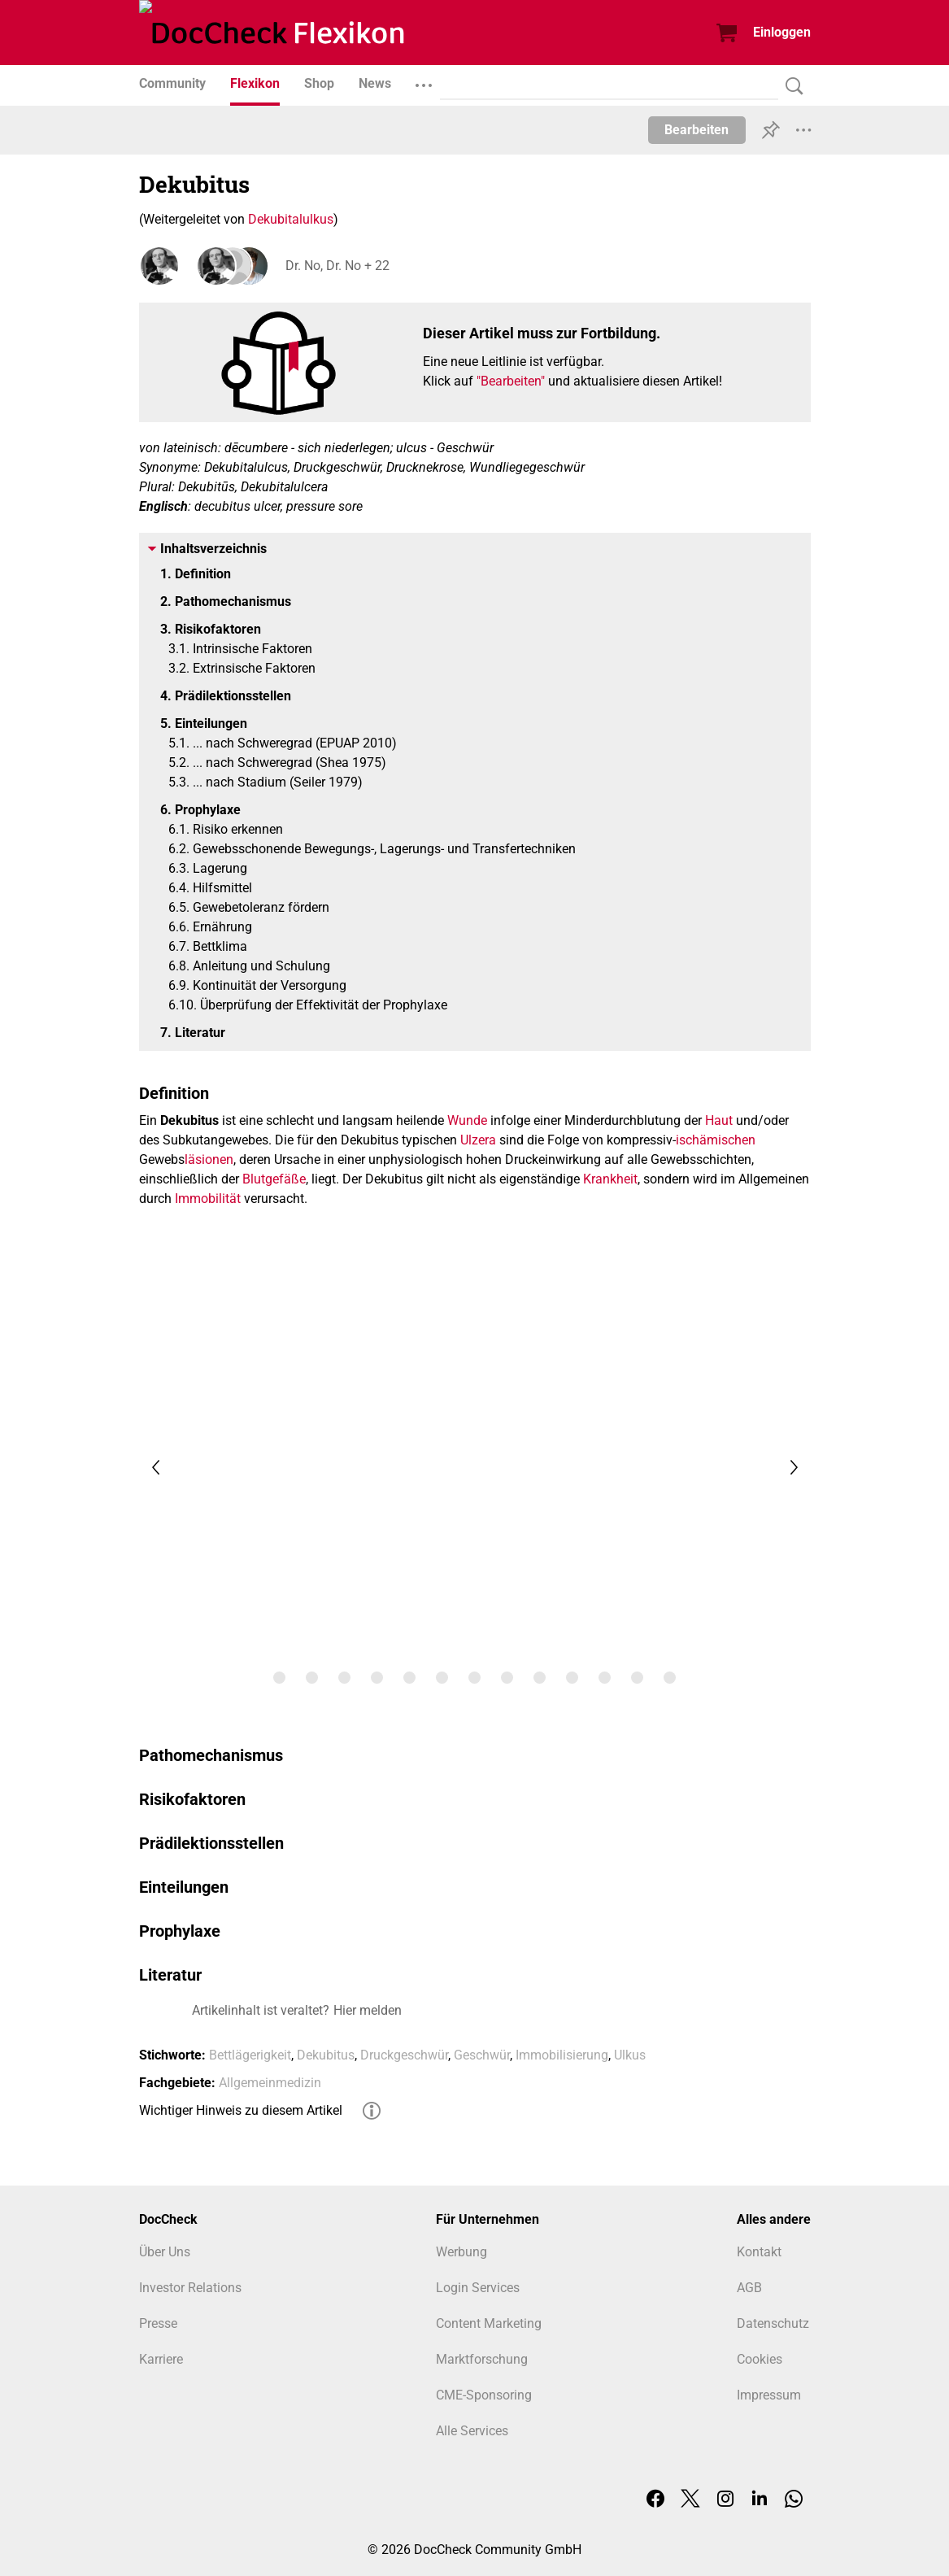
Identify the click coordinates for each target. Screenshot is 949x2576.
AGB (749, 2287)
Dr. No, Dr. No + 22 (337, 265)
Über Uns (164, 2252)
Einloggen (782, 32)
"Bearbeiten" (511, 381)
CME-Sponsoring (484, 2395)
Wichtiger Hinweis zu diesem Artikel (240, 2110)
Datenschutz (773, 2323)
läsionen (209, 1159)
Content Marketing (489, 2323)
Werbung (461, 2252)
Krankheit (610, 1179)
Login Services (478, 2287)
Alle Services (472, 2431)
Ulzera (478, 1140)
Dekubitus (326, 2055)
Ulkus (630, 2055)
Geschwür (482, 2055)
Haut (719, 1120)
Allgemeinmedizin (270, 2082)
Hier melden (367, 2010)
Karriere (161, 2359)
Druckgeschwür (404, 2055)
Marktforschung (482, 2359)
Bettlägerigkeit (250, 2055)
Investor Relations (190, 2287)
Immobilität (208, 1198)
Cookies (759, 2359)
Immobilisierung (562, 2055)
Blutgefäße (274, 1179)
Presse (158, 2323)
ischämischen (715, 1140)
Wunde (467, 1120)
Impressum (769, 2395)
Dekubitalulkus (290, 219)
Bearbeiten (696, 129)
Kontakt (759, 2252)
